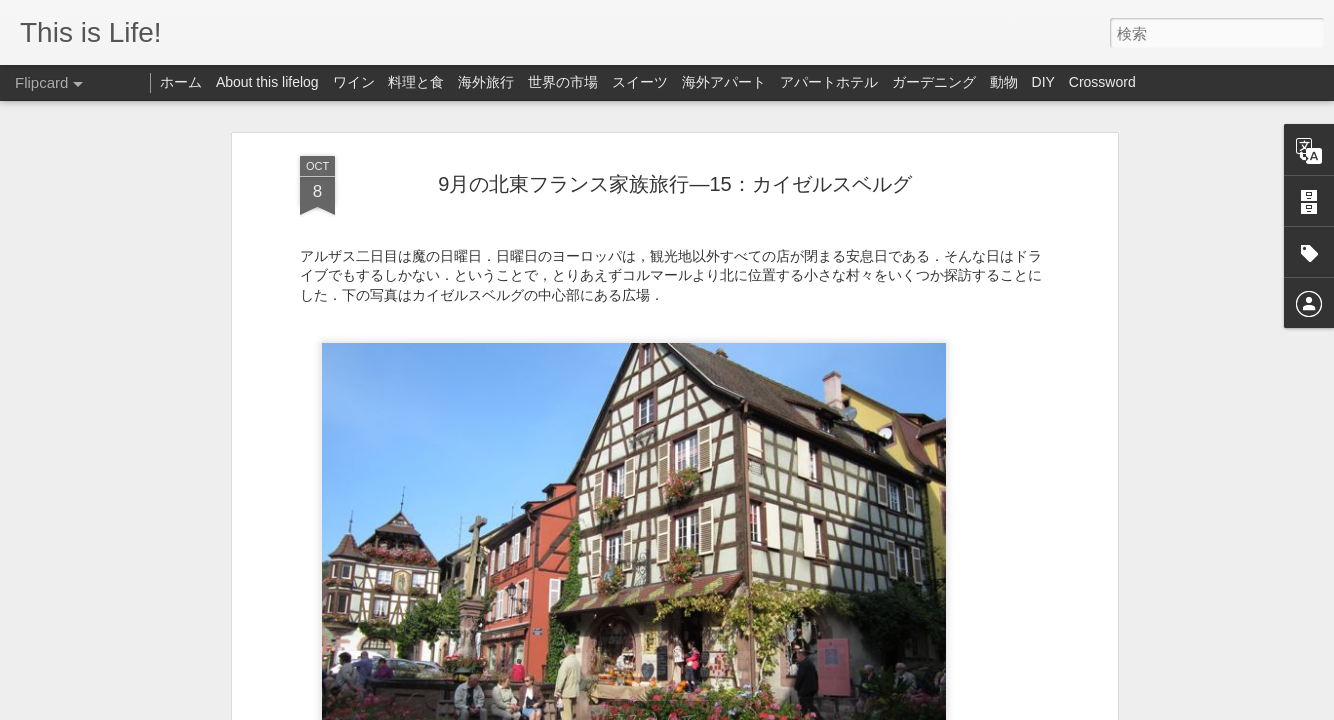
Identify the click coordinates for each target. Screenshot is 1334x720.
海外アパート (724, 82)
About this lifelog (267, 82)
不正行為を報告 (896, 707)
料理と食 (416, 82)
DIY (1043, 82)
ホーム (181, 82)
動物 (1004, 82)
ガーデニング (934, 82)
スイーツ (640, 82)
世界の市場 (563, 82)
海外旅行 (486, 82)
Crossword (1102, 82)
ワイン (354, 82)
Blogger (833, 707)
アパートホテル (829, 82)
